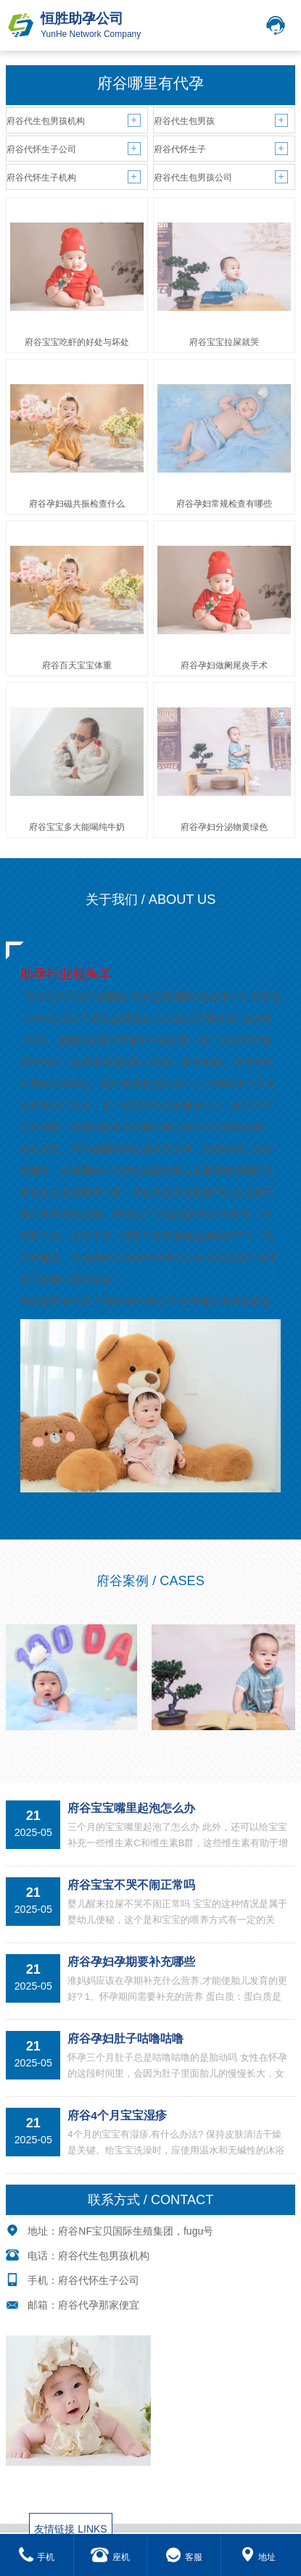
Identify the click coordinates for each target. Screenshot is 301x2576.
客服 (183, 2557)
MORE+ (150, 1772)
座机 (110, 2557)
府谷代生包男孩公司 (193, 178)
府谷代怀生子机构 (41, 178)
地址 (258, 2557)
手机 (36, 2557)
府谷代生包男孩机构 (46, 121)
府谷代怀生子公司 (41, 149)
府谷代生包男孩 (184, 121)
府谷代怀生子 (180, 149)
